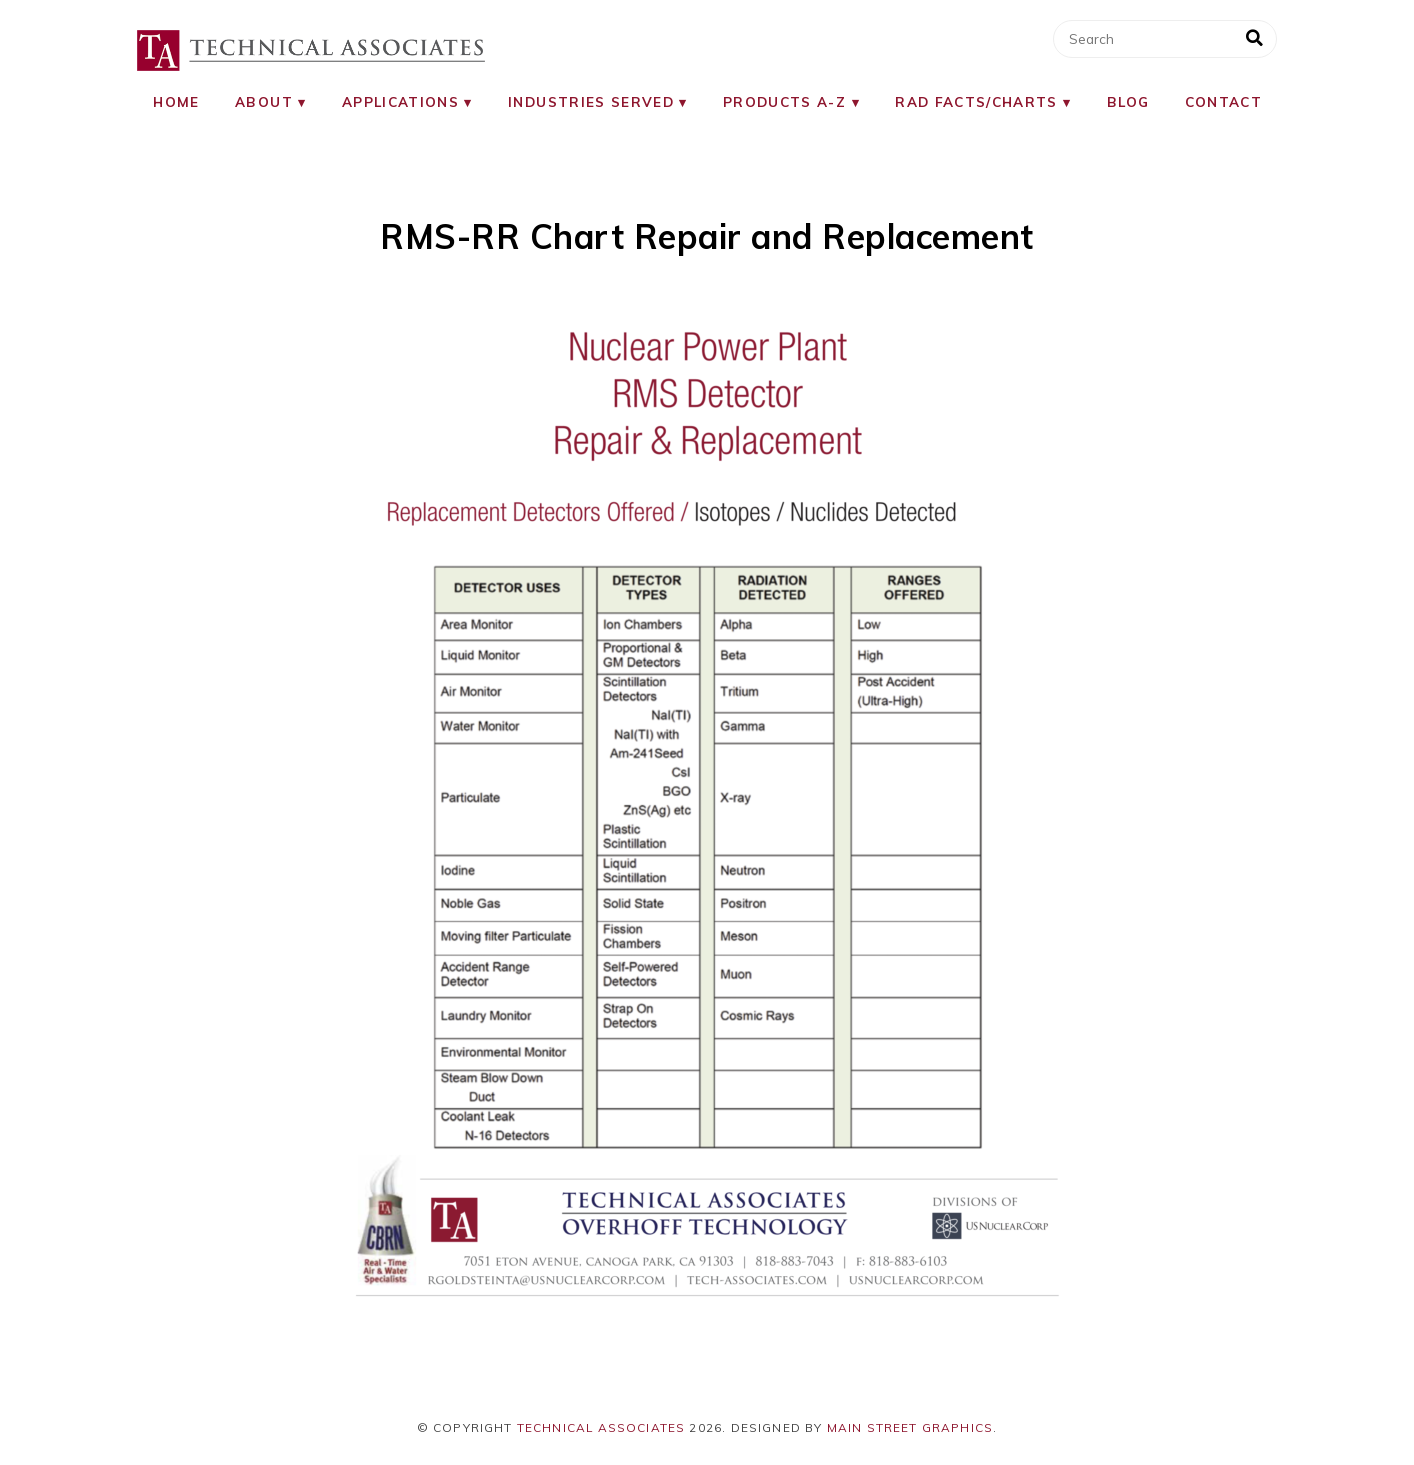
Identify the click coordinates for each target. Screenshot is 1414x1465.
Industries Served (591, 101)
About (264, 101)
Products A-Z (784, 101)
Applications (400, 101)
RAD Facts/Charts (976, 101)
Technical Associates (601, 1427)
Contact (1223, 101)
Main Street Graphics (910, 1427)
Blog (1128, 101)
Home (176, 101)
